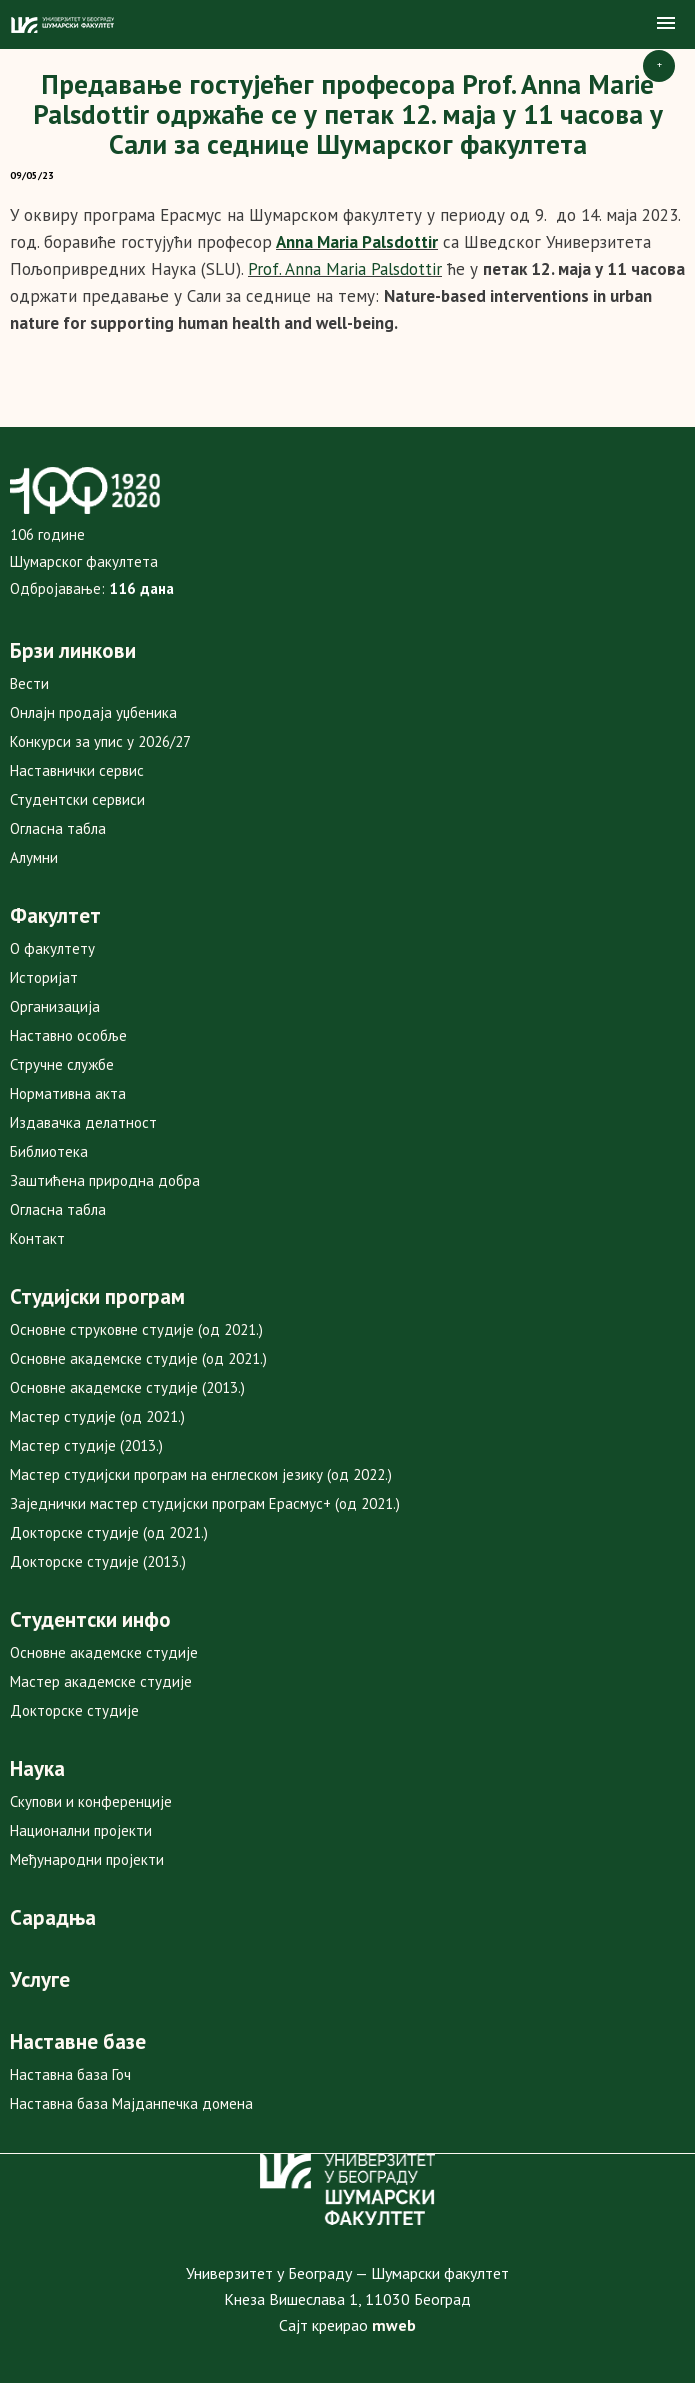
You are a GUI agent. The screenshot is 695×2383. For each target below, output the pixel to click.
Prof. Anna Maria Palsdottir (345, 269)
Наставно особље (68, 1035)
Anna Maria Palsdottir (357, 242)
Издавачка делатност (83, 1122)
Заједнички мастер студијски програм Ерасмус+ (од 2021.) (205, 1503)
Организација (55, 1006)
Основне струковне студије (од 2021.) (136, 1329)
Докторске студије (74, 1710)
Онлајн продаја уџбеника (93, 712)
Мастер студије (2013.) (86, 1445)
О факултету (52, 948)
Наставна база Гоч (70, 2074)
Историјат (44, 977)
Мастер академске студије (101, 1681)
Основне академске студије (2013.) (127, 1387)
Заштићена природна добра (105, 1180)
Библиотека (49, 1151)
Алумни (34, 857)
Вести (29, 683)
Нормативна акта (68, 1093)
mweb (394, 2325)
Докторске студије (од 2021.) (109, 1532)
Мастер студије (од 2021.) (97, 1416)
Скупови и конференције (91, 1801)
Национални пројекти (81, 1830)
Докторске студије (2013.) (98, 1561)
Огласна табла (58, 828)
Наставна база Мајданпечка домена (131, 2103)
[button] (666, 24)
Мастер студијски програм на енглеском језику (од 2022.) (201, 1474)
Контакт (37, 1238)
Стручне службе (62, 1064)
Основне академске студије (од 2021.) (138, 1358)
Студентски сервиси (77, 799)
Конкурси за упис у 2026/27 (100, 741)
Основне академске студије (104, 1652)
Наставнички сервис (77, 770)
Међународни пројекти (87, 1859)
